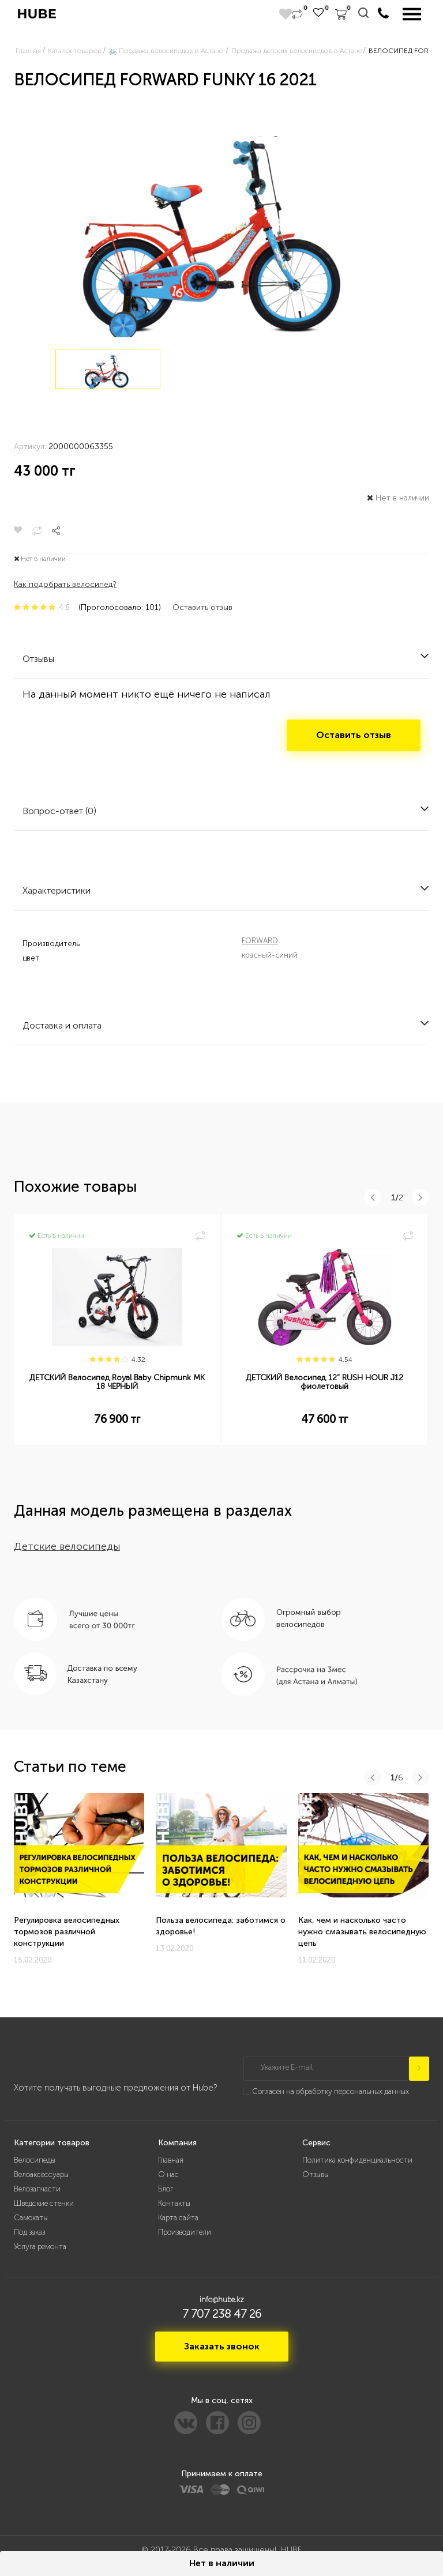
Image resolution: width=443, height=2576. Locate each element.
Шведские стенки (44, 2203)
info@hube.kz (222, 2299)
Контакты (174, 2203)
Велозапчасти (37, 2189)
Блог (165, 2189)
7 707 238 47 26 (221, 2314)
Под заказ (29, 2232)
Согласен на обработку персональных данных (330, 2091)
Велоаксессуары (41, 2174)
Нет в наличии (221, 2563)
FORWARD (260, 940)
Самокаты (31, 2217)
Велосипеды (34, 2160)
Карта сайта (178, 2217)
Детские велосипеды (67, 1546)
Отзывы (315, 2174)
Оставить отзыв (202, 607)
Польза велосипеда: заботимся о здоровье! (221, 1926)
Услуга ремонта (40, 2246)
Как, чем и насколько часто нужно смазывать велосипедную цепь (362, 1931)
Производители (184, 2232)
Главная (170, 2160)
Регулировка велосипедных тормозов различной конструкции (66, 1931)
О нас (168, 2174)
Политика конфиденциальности (357, 2160)
